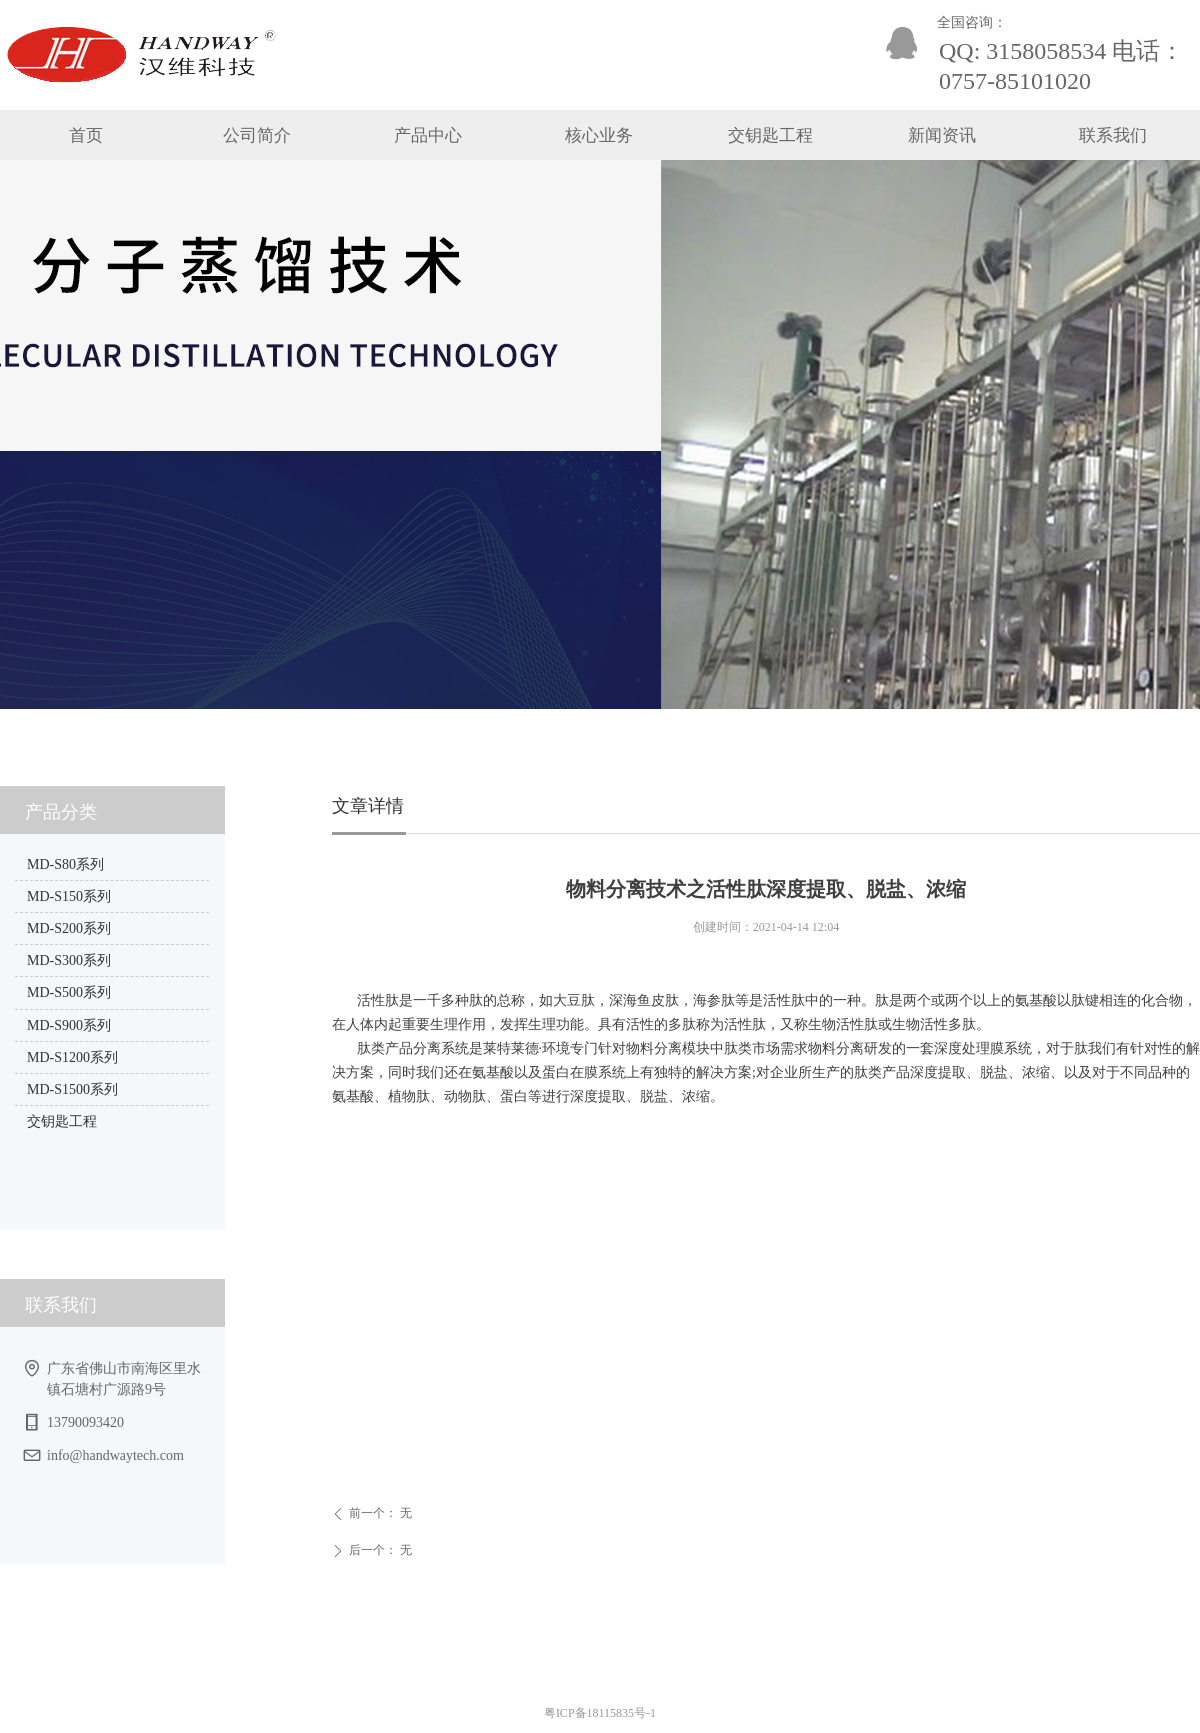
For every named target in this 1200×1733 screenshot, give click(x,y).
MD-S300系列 (69, 960)
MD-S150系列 (69, 896)
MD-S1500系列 (72, 1089)
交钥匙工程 (62, 1121)
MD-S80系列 (65, 864)
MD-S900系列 (69, 1025)
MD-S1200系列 (72, 1057)
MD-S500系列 (69, 992)
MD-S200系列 (69, 928)
